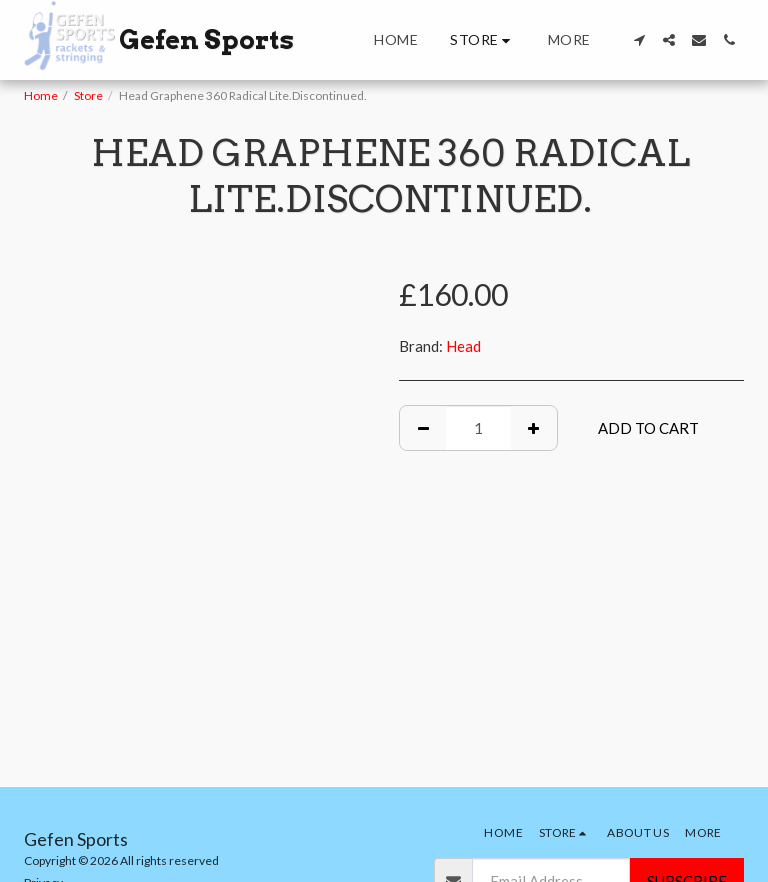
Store (88, 95)
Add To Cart (648, 428)
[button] (639, 40)
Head (463, 346)
